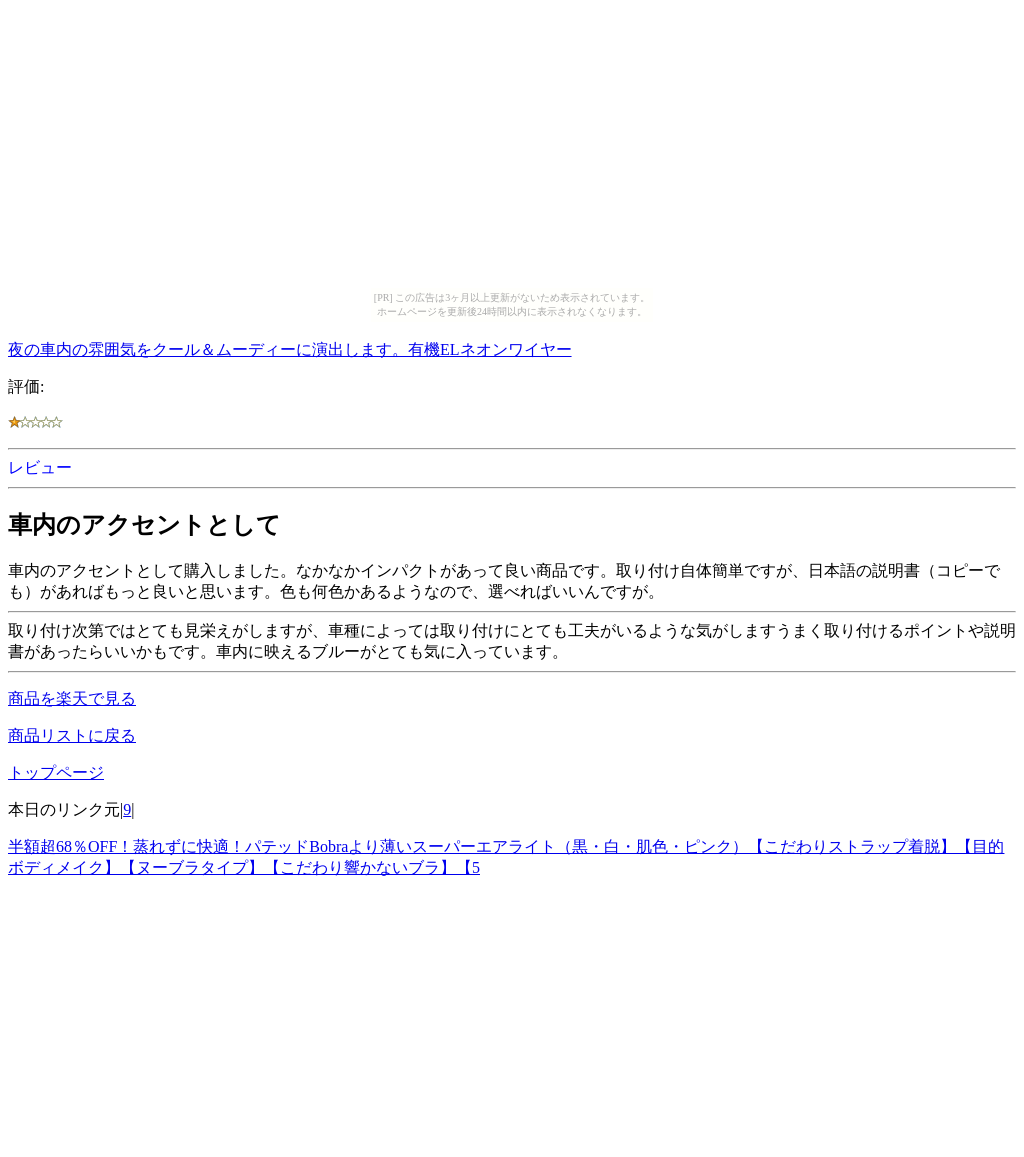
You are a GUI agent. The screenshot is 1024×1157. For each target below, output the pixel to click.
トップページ (56, 772)
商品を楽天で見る (72, 698)
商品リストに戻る (72, 735)
